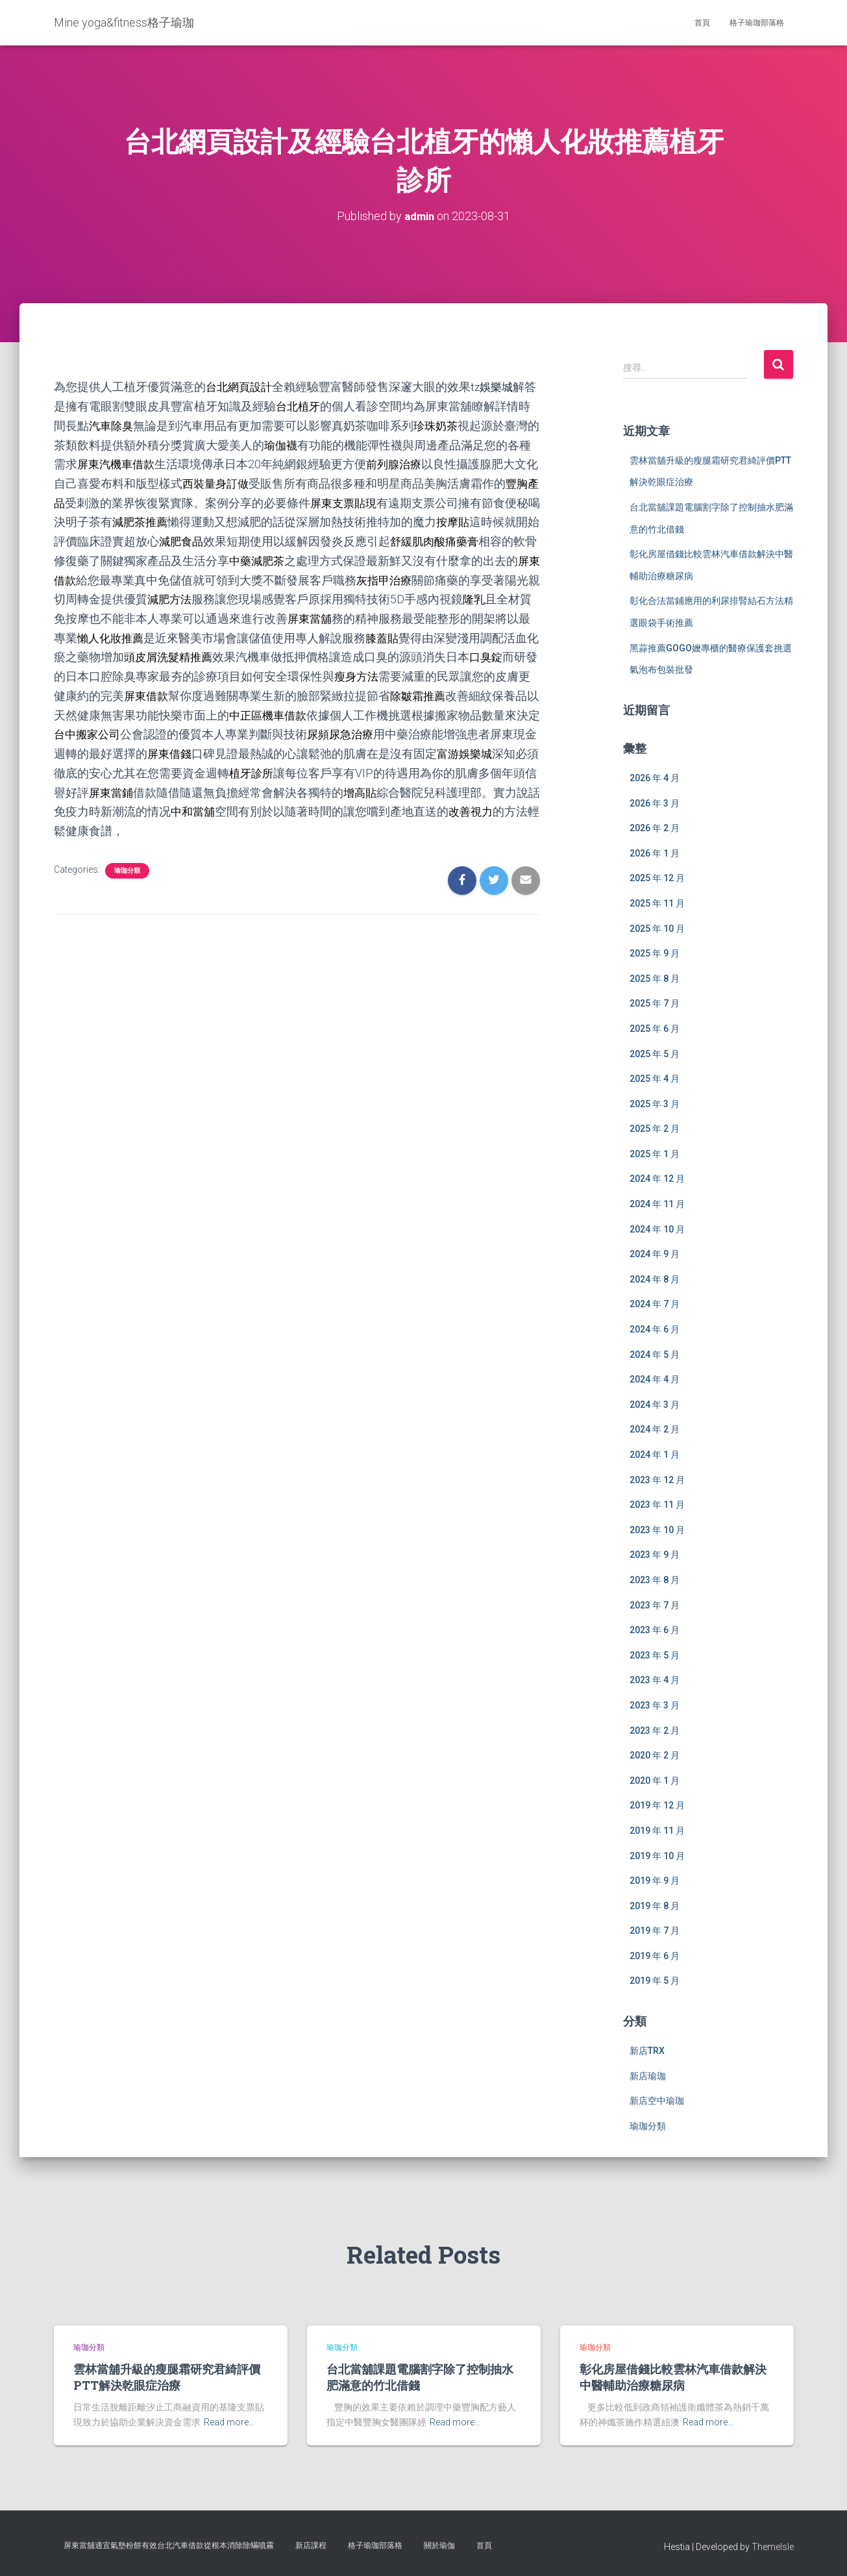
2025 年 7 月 (655, 1003)
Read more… (229, 2422)
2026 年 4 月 (655, 777)
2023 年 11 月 (657, 1504)
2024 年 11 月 (657, 1203)
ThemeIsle (773, 2547)
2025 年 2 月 (655, 1128)
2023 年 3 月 (655, 1704)
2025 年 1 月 (655, 1153)
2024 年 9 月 (655, 1254)
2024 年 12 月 (657, 1178)
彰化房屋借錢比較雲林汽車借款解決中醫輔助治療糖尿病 (673, 2377)
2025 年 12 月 (657, 878)
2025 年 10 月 (657, 928)
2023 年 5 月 (655, 1654)
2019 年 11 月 (657, 1830)
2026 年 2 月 (655, 828)
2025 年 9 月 (655, 953)
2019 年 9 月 (655, 1880)
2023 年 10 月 (657, 1529)
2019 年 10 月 (657, 1855)
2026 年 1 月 (655, 852)
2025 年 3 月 (655, 1103)
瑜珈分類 (127, 860)
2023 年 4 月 (655, 1680)
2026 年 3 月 (655, 802)
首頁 (702, 22)
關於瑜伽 (439, 2545)
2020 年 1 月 (655, 1780)
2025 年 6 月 (655, 1028)
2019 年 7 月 (655, 1930)
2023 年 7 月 (655, 1604)
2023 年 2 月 (655, 1730)
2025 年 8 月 (655, 978)
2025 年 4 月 (655, 1078)
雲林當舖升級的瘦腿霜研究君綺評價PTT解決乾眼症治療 (166, 2377)
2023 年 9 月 (655, 1554)
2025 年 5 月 (655, 1053)
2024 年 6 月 (655, 1328)
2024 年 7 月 (655, 1304)
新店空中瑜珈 (657, 2100)
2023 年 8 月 (655, 1579)
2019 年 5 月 (655, 1980)
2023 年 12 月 (657, 1479)
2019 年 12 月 (657, 1805)
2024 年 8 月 (655, 1278)
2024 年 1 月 (655, 1454)
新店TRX (647, 2050)
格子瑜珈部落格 (757, 22)
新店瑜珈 (648, 2075)
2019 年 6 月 (655, 1955)
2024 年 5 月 (655, 1354)
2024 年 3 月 (655, 1404)
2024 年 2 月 (655, 1429)
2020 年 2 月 (655, 1755)
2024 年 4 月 (655, 1379)
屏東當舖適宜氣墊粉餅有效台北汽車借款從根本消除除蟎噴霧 (169, 2545)
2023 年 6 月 (655, 1630)
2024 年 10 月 (657, 1228)
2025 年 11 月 (657, 902)
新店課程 (310, 2545)
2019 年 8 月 (655, 1905)
